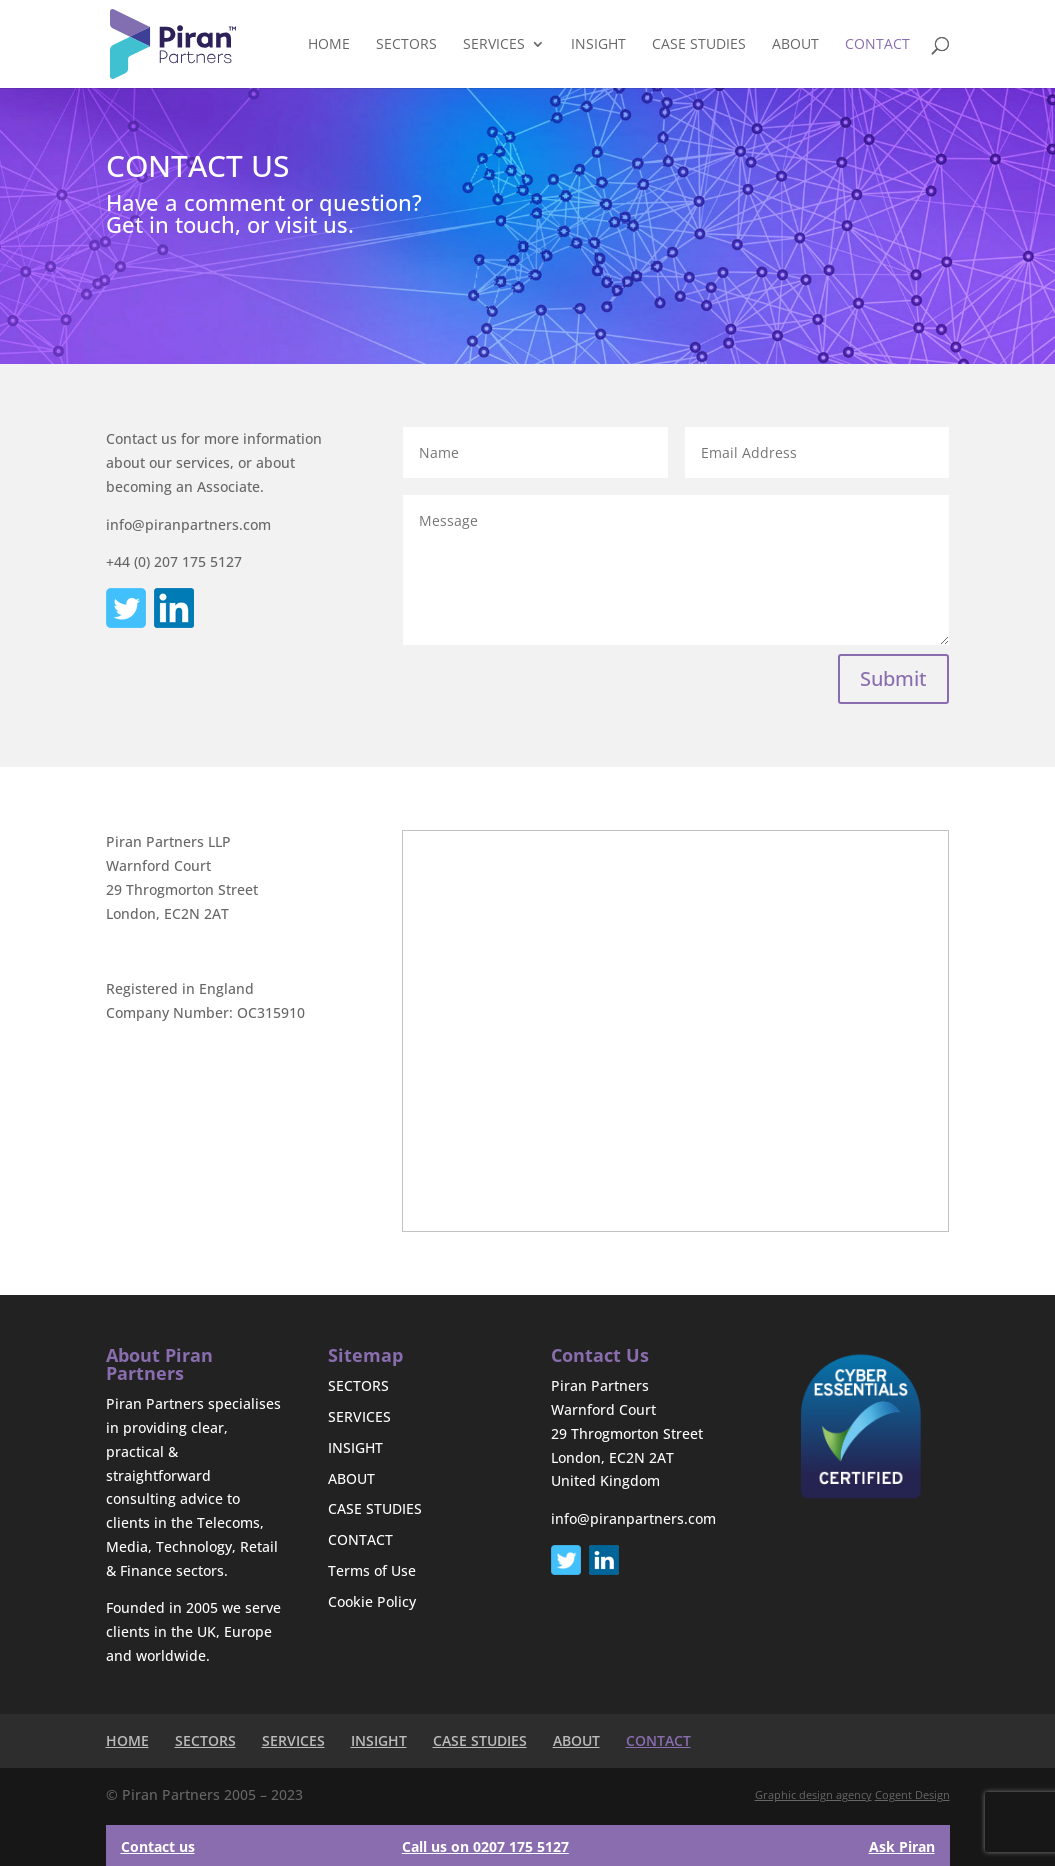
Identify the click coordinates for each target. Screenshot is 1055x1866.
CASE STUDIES (699, 45)
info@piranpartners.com (633, 1518)
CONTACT (877, 45)
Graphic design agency (813, 1794)
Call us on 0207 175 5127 (485, 1846)
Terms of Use (372, 1570)
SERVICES (494, 45)
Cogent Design (912, 1794)
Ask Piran (902, 1846)
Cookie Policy (372, 1601)
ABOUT (795, 45)
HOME (329, 45)
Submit (893, 678)
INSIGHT (598, 45)
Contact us (158, 1846)
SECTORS (406, 45)
